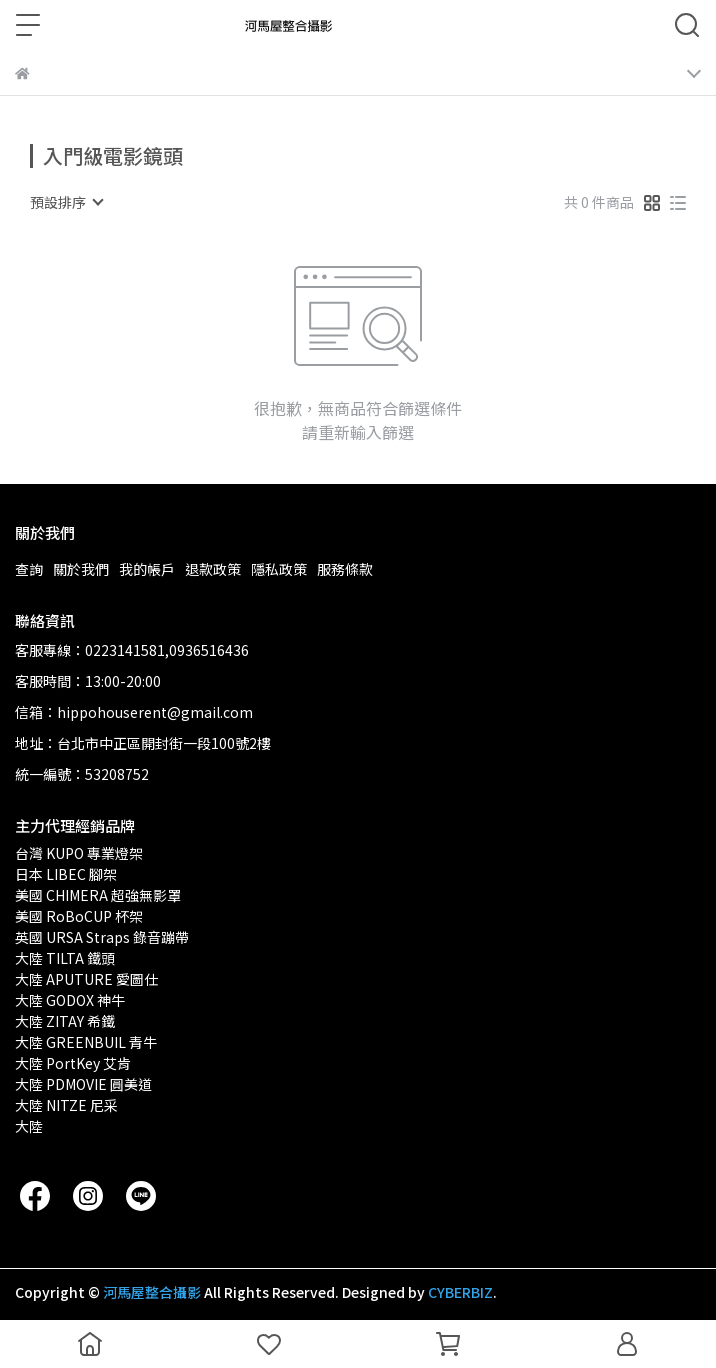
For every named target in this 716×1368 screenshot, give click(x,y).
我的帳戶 (147, 569)
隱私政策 (279, 569)
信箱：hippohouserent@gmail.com (134, 712)
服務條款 (345, 569)
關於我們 (81, 569)
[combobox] (66, 202)
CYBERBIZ (460, 1292)
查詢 (29, 569)
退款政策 (213, 569)
